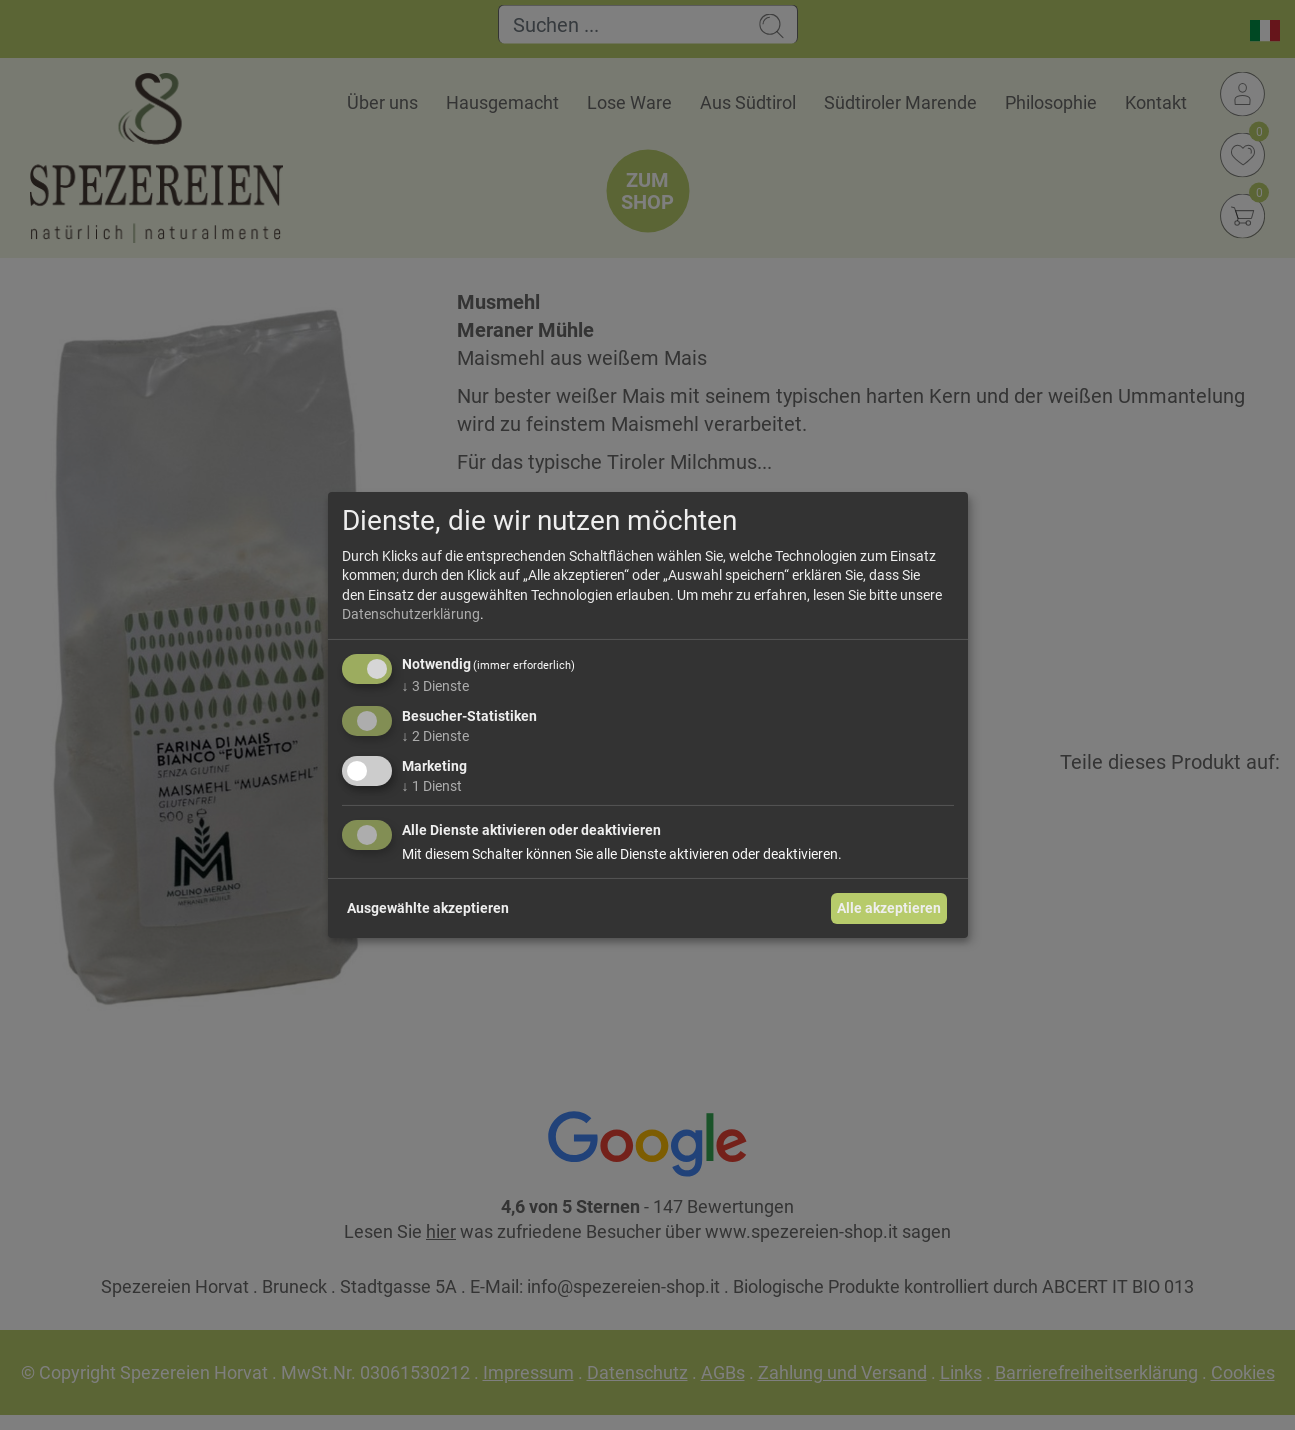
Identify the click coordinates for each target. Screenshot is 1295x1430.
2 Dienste (435, 736)
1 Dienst (432, 785)
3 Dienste (435, 686)
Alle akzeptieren (889, 908)
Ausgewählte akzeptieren (428, 908)
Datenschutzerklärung (411, 614)
